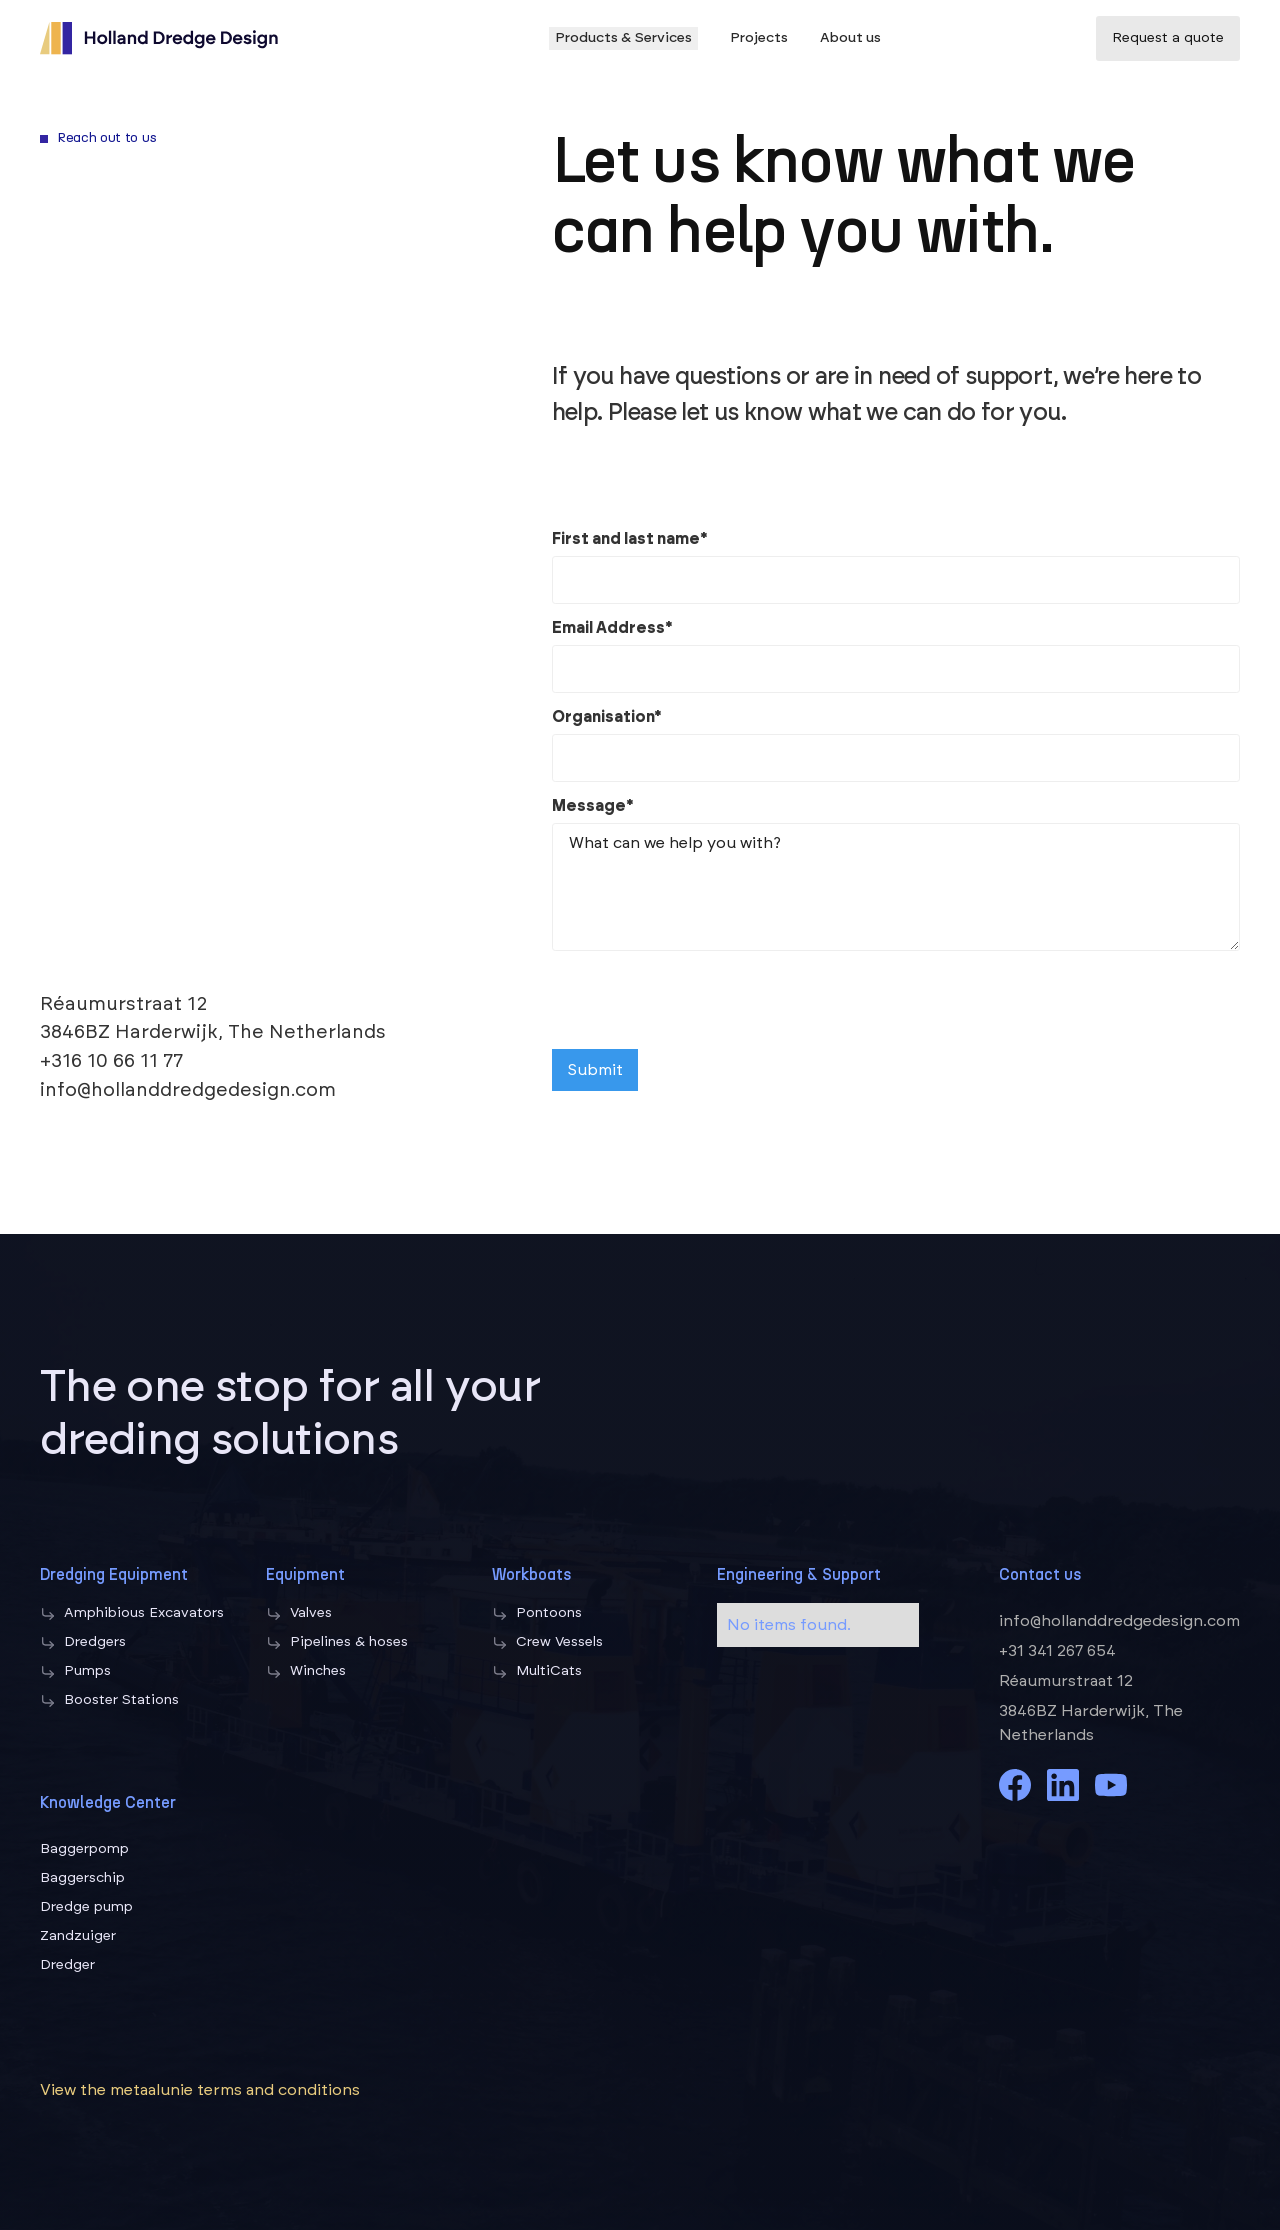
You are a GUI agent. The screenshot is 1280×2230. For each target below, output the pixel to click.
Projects (759, 38)
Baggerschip (82, 1878)
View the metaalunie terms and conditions (200, 2090)
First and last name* (630, 539)
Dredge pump (86, 1907)
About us (850, 38)
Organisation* (607, 717)
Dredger (67, 1965)
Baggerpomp (84, 1849)
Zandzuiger (78, 1936)
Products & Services (623, 38)
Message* (593, 806)
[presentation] (704, 1002)
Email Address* (612, 628)
